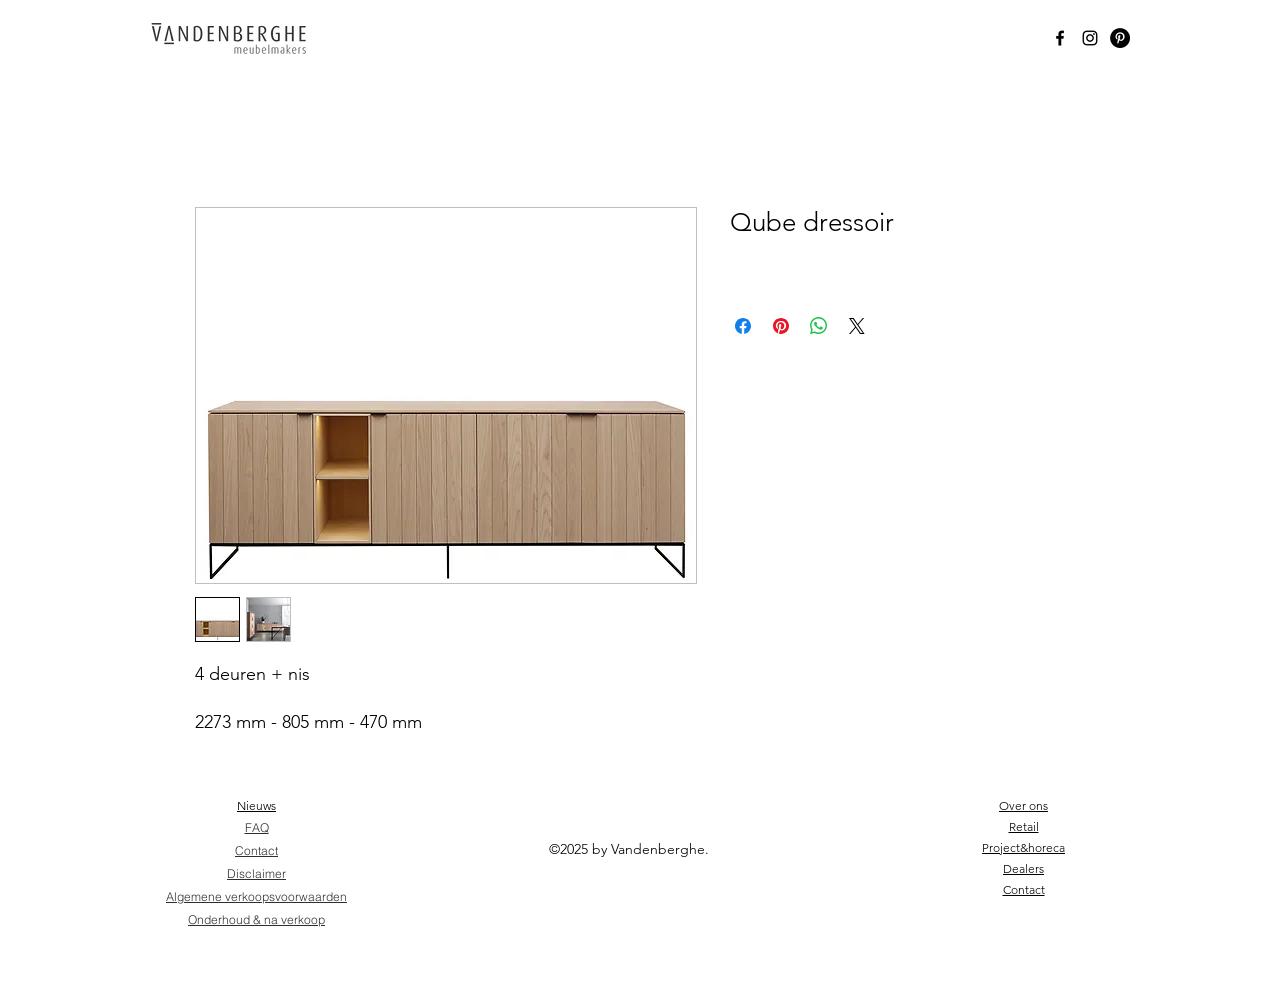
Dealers (1023, 868)
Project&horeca (1023, 847)
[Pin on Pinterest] (781, 326)
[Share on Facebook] (743, 326)
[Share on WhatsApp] (819, 326)
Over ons (1023, 805)
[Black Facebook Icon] (1060, 38)
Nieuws (256, 805)
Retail (1024, 826)
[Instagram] (1090, 38)
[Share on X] (857, 326)
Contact (1024, 889)
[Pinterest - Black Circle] (1120, 38)
